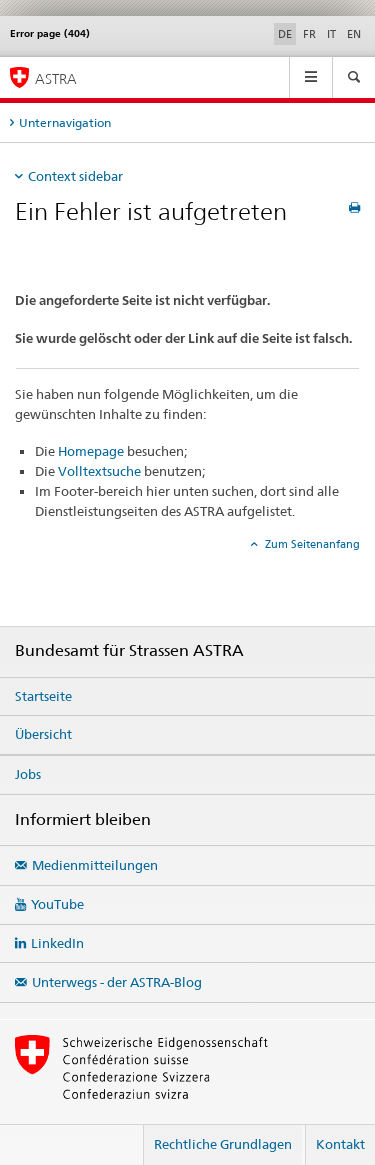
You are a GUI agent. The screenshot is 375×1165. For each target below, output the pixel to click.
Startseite (43, 696)
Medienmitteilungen (95, 865)
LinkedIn (57, 943)
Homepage (91, 451)
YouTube (57, 904)
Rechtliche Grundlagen (223, 1144)
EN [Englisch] (354, 34)
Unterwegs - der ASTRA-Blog (117, 982)
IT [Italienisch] (331, 34)
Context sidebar (75, 176)
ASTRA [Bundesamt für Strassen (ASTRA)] (56, 78)
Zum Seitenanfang (311, 544)
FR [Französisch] (309, 34)
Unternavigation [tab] (65, 122)
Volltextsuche (99, 471)
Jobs (28, 774)
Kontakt (340, 1144)
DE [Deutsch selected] (285, 34)
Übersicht (43, 734)
